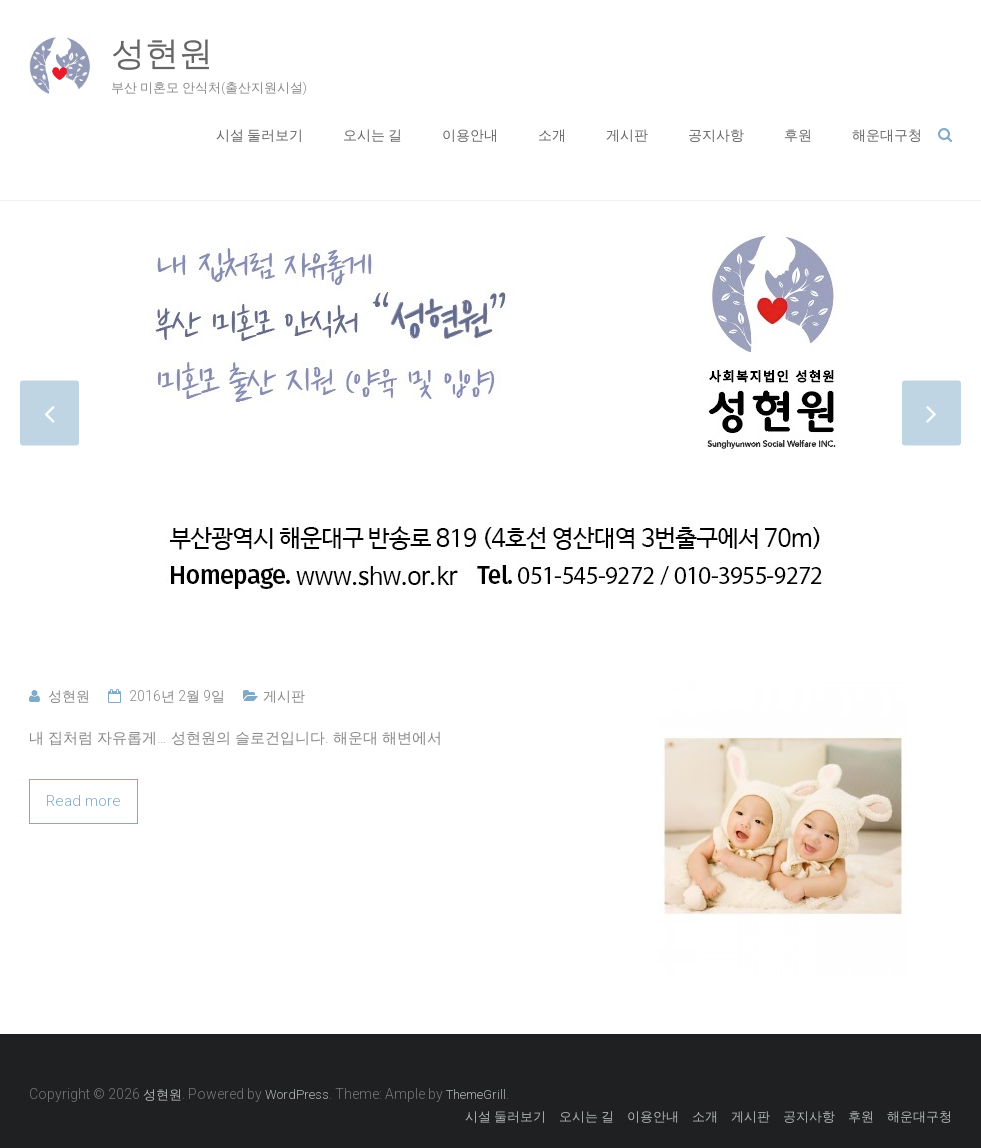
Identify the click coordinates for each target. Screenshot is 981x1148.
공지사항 (716, 135)
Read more (83, 801)
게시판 (627, 135)
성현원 (162, 53)
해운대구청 (887, 135)
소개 (552, 135)
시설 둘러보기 (259, 135)
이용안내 (470, 135)
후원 (798, 135)
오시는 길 (372, 135)
